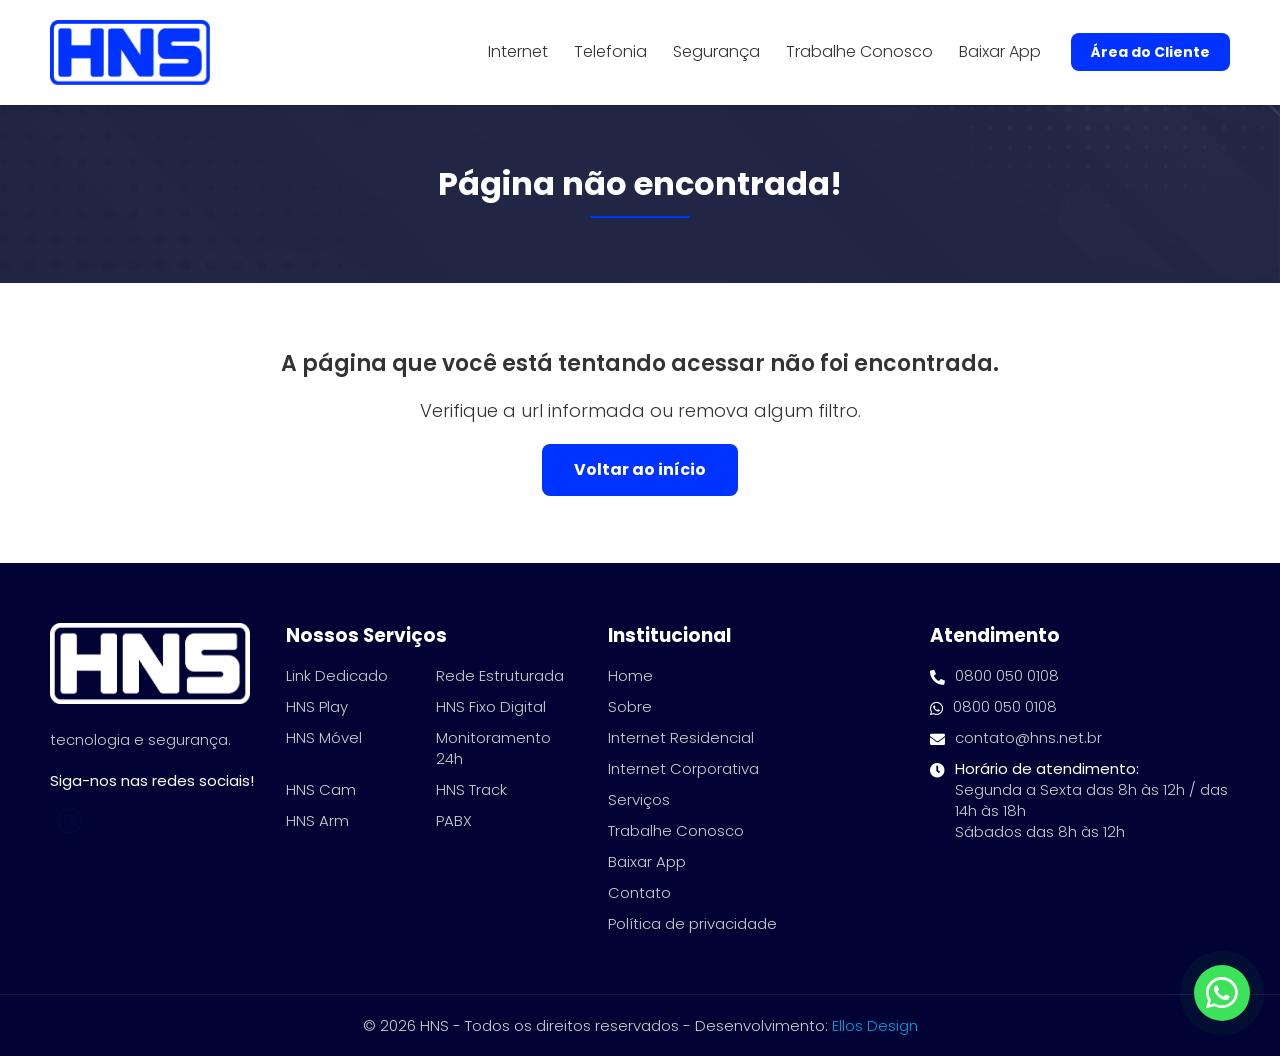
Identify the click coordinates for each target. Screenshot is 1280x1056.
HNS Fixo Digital (491, 706)
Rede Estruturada (500, 675)
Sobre (630, 706)
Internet (518, 52)
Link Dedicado (337, 675)
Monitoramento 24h (493, 748)
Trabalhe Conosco (859, 52)
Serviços (639, 799)
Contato (639, 892)
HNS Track (471, 789)
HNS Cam (321, 789)
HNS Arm (317, 820)
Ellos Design (875, 1025)
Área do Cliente (1150, 52)
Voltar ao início (640, 469)
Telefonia (610, 52)
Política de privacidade (692, 923)
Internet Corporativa (683, 768)
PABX (454, 820)
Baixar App (1000, 52)
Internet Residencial (681, 737)
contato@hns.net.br (1016, 737)
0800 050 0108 (994, 675)
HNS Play (317, 706)
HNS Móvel (324, 737)
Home (630, 675)
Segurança (716, 52)
